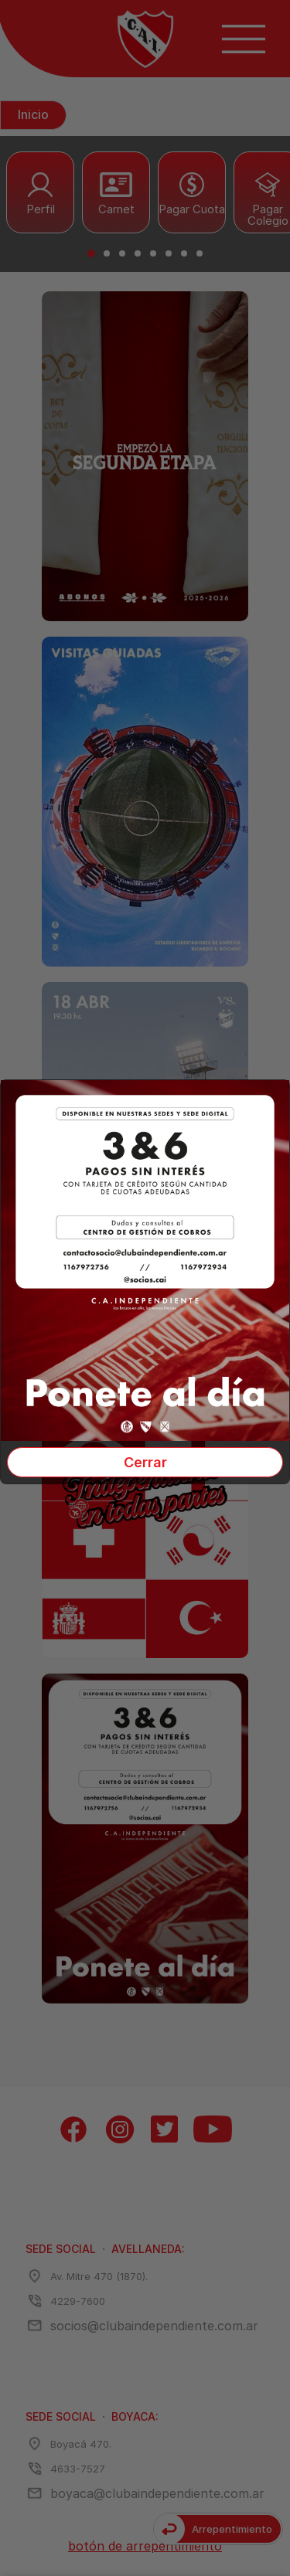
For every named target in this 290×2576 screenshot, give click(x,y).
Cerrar (145, 1462)
